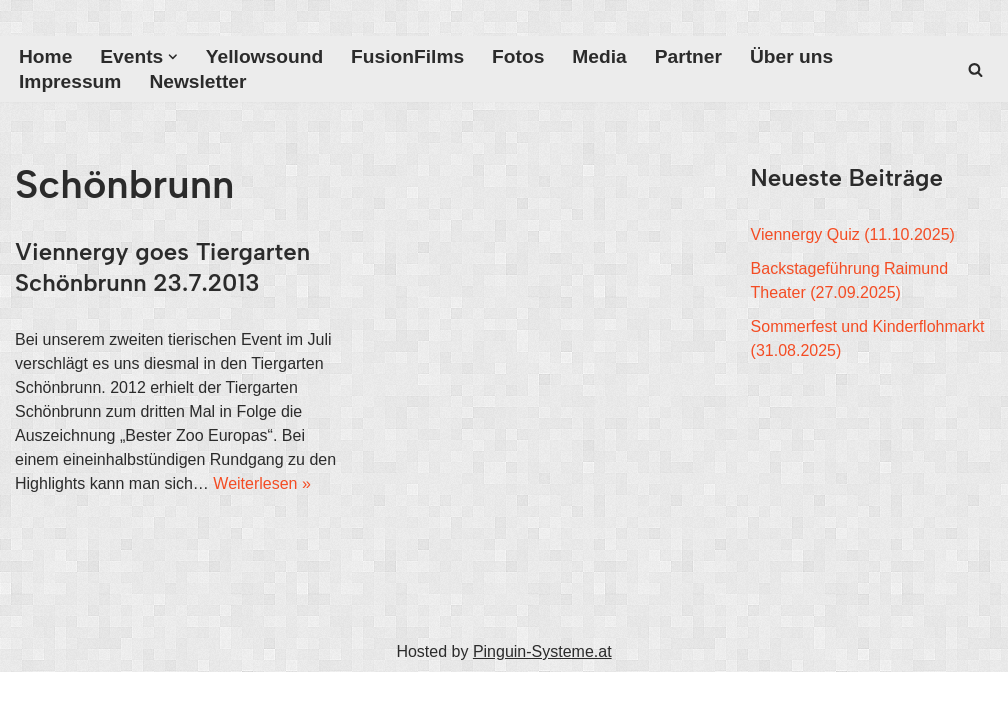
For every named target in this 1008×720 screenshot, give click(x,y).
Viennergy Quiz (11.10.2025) (853, 234)
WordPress (216, 695)
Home (45, 56)
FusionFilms (407, 56)
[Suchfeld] (975, 69)
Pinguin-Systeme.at (542, 651)
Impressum (70, 81)
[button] (173, 57)
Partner (688, 56)
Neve (33, 695)
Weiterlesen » (262, 483)
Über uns (791, 56)
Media (599, 56)
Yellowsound (264, 56)
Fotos (518, 56)
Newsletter (197, 81)
